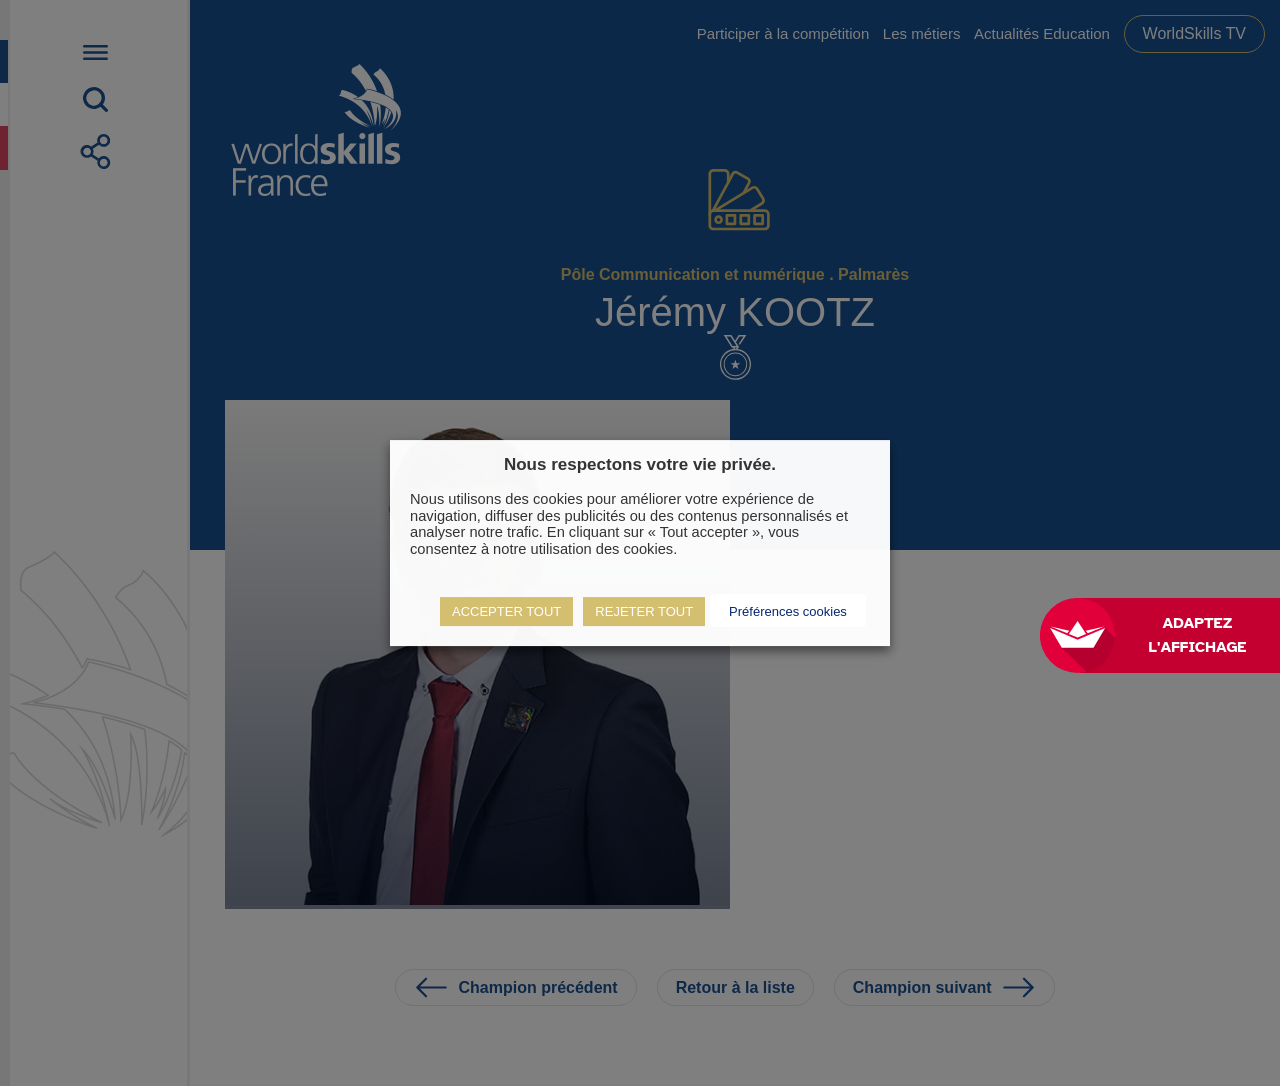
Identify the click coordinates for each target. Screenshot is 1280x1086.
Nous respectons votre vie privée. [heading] (640, 464)
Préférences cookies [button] (788, 611)
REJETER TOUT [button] (644, 611)
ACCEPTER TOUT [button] (506, 611)
